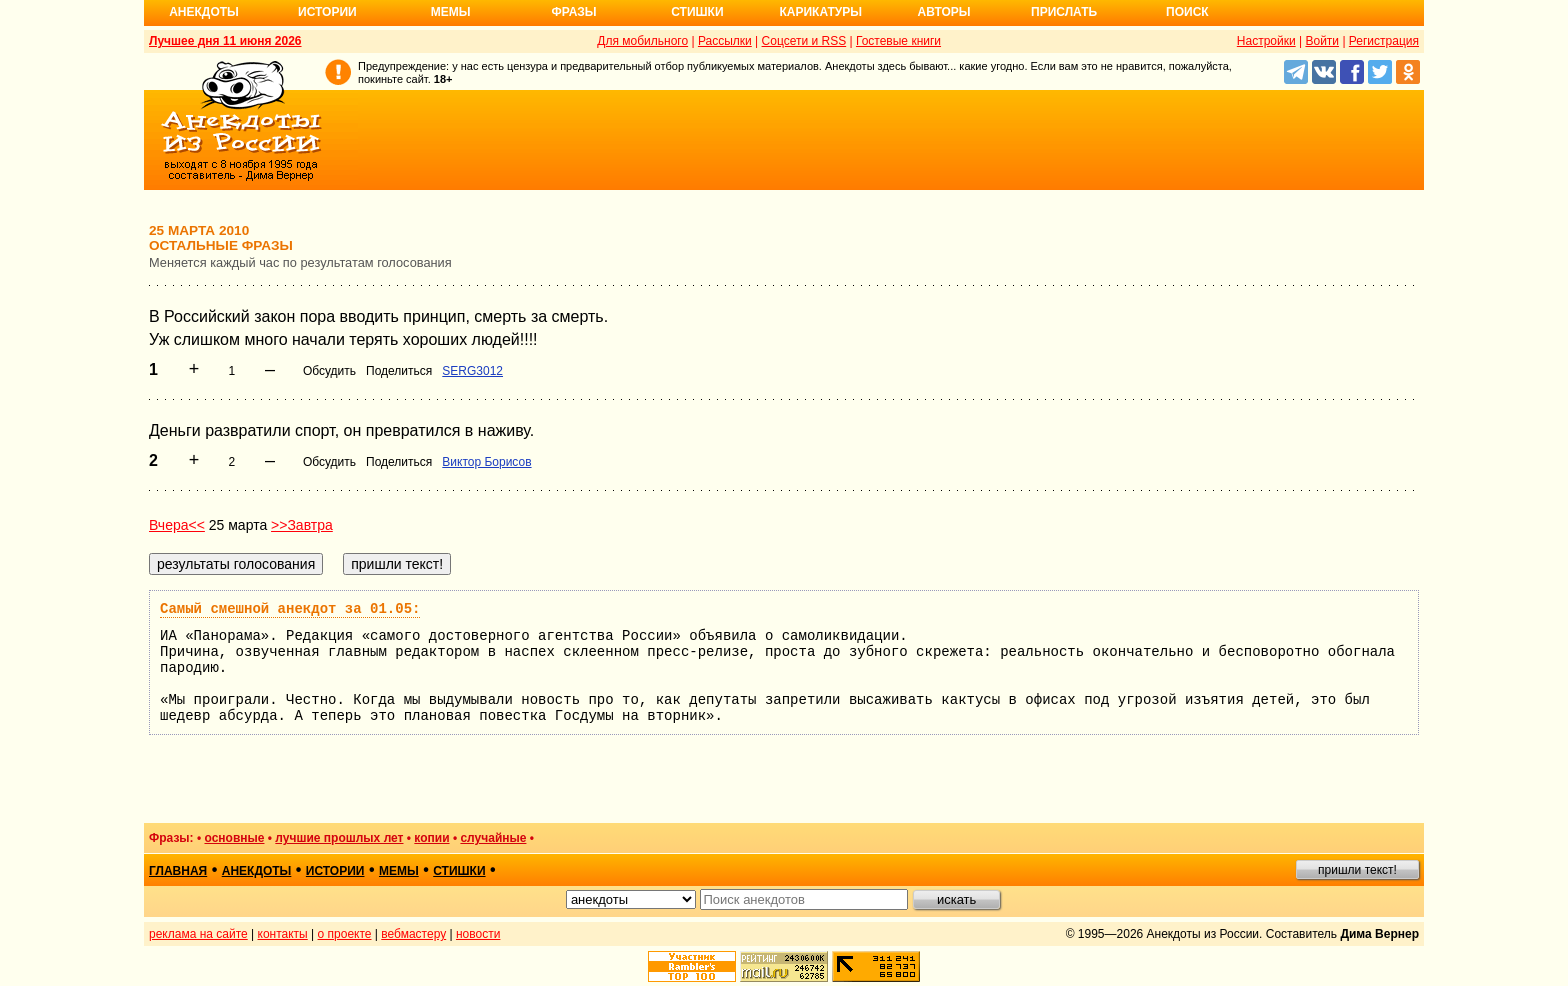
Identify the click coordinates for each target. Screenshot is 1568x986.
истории (335, 871)
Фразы (573, 12)
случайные (493, 838)
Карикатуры (820, 12)
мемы (399, 871)
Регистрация (1384, 41)
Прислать (1064, 12)
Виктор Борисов (486, 462)
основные (234, 838)
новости (478, 934)
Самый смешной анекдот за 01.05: (290, 609)
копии (431, 838)
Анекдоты (204, 12)
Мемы (451, 12)
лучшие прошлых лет (339, 838)
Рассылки (725, 41)
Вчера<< (177, 525)
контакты (283, 934)
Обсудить (329, 371)
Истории (327, 12)
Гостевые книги (898, 41)
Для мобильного (642, 41)
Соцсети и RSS (804, 41)
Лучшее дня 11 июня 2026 (225, 41)
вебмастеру (413, 934)
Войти (1322, 41)
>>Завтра (302, 525)
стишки (459, 871)
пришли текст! (1357, 870)
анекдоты (257, 871)
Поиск (1187, 12)
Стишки (697, 12)
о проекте (345, 934)
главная (178, 871)
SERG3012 (472, 371)
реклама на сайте (198, 934)
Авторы (944, 12)
